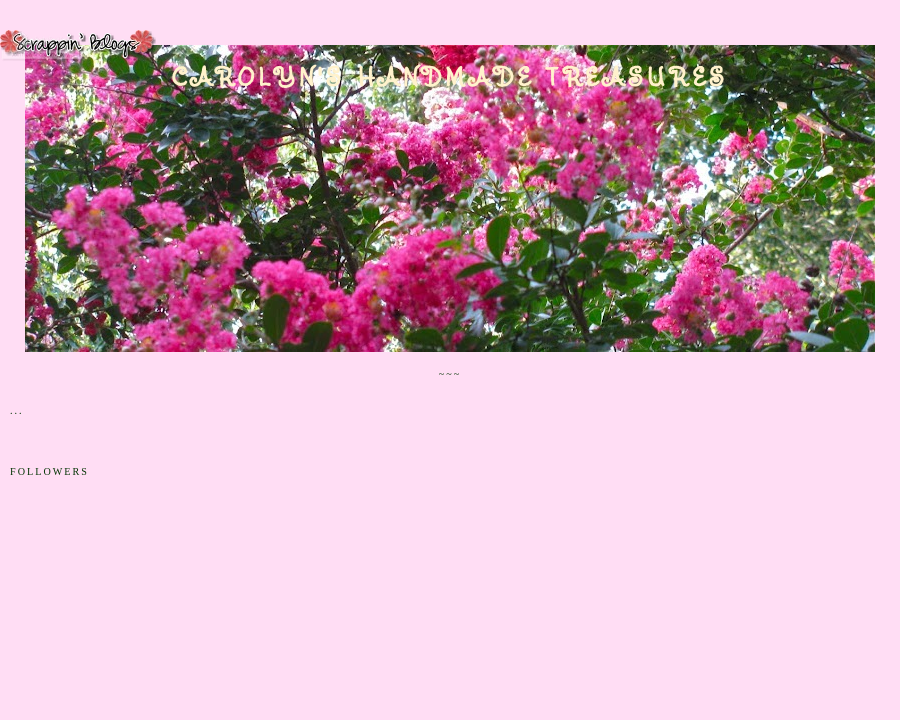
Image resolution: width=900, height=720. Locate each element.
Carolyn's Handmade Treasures (450, 77)
